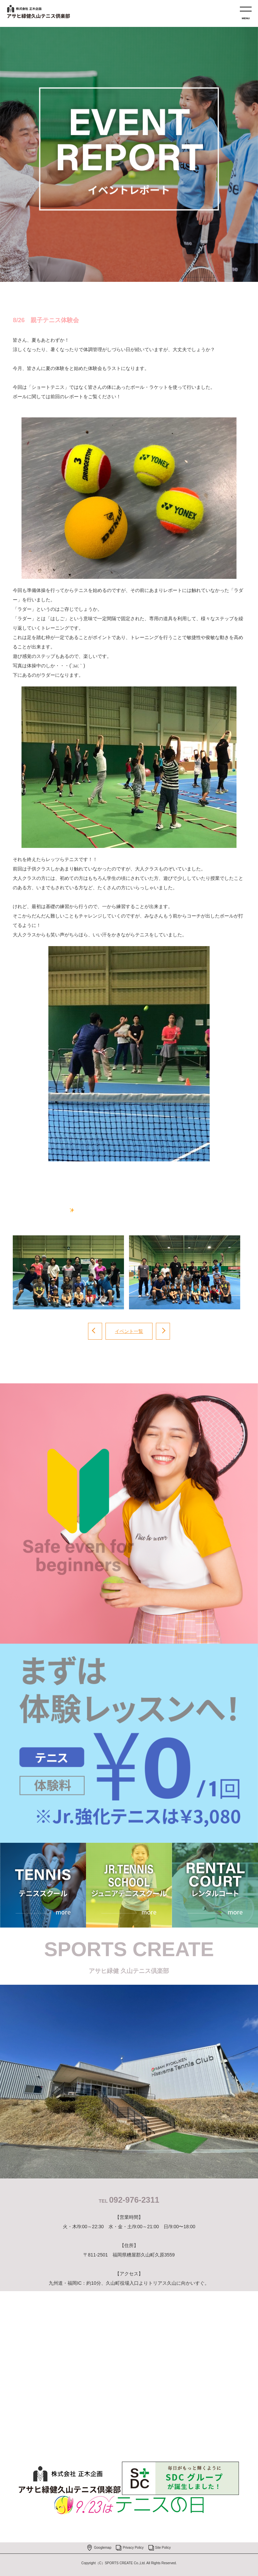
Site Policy (163, 2547)
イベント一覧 (129, 1331)
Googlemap (103, 2547)
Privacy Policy (133, 2547)
